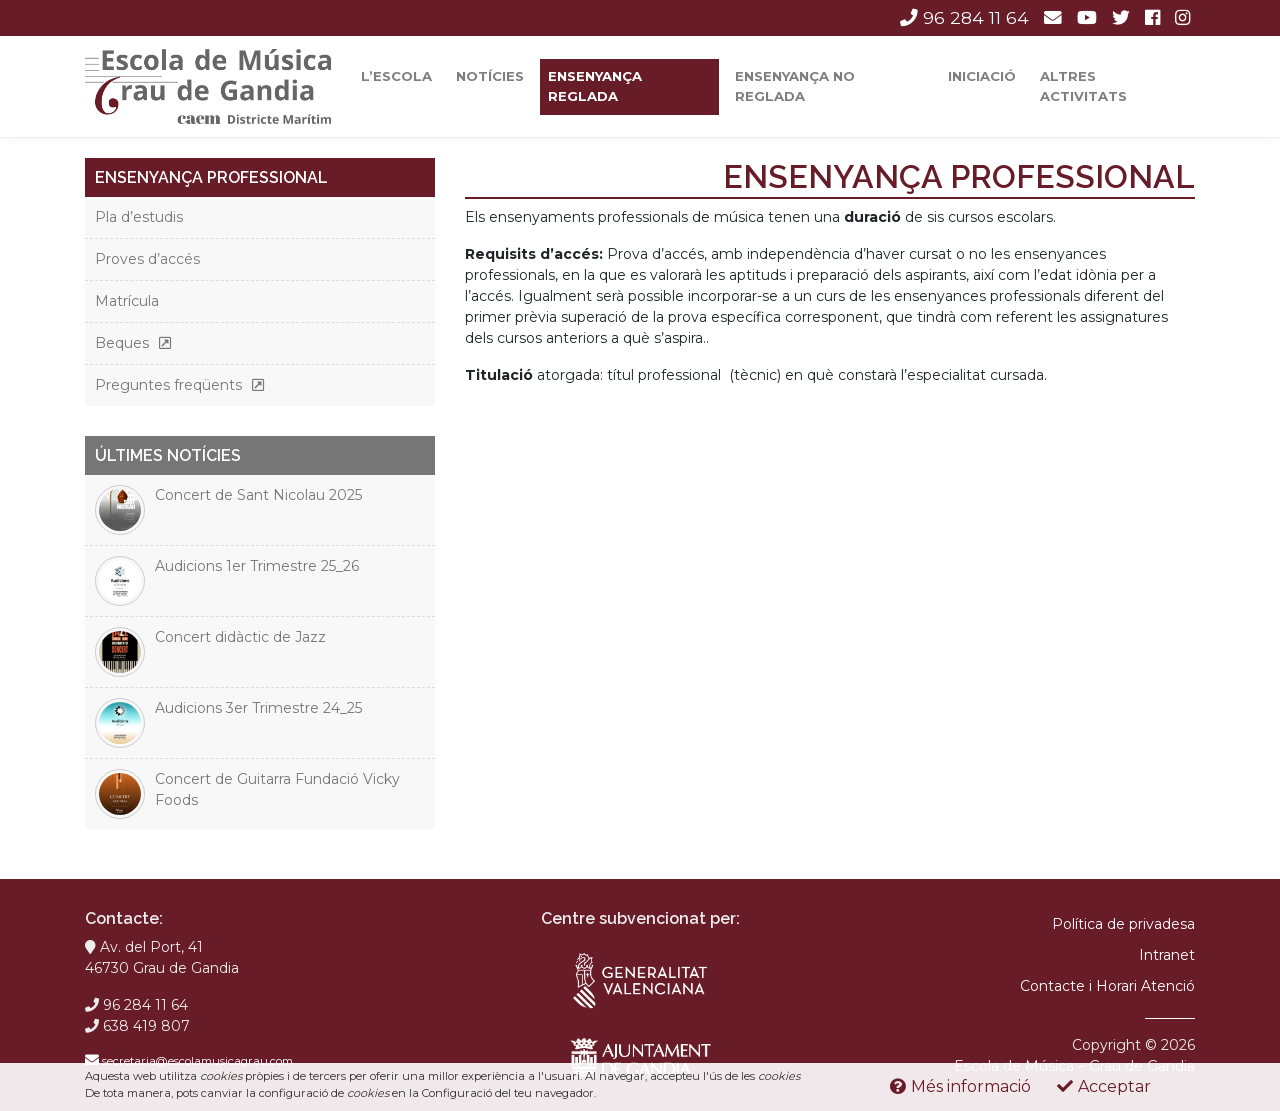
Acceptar (1104, 1086)
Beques (122, 343)
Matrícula (127, 301)
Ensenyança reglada (595, 86)
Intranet (1167, 955)
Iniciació (982, 76)
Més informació (960, 1086)
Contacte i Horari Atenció (1107, 986)
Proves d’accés (147, 259)
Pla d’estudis (139, 217)
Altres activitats (1083, 86)
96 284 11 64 (964, 17)
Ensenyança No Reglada (795, 86)
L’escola (396, 76)
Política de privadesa (1123, 924)
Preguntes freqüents (168, 385)
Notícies (490, 76)
